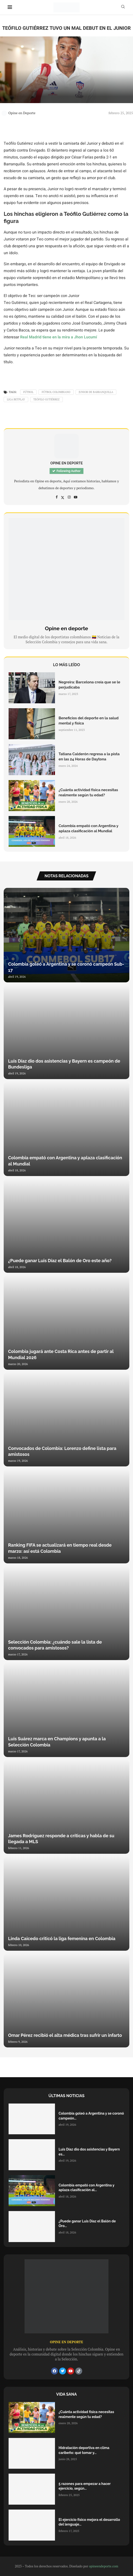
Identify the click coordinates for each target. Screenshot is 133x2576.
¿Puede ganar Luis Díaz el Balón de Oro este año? (60, 1260)
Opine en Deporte (18, 112)
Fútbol (28, 392)
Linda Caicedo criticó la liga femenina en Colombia (61, 1938)
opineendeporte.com (103, 2566)
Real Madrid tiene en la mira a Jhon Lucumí (58, 337)
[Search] (122, 7)
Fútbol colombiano (56, 392)
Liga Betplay (16, 399)
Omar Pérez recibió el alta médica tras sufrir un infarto (65, 2035)
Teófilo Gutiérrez (46, 399)
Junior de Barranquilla (96, 392)
